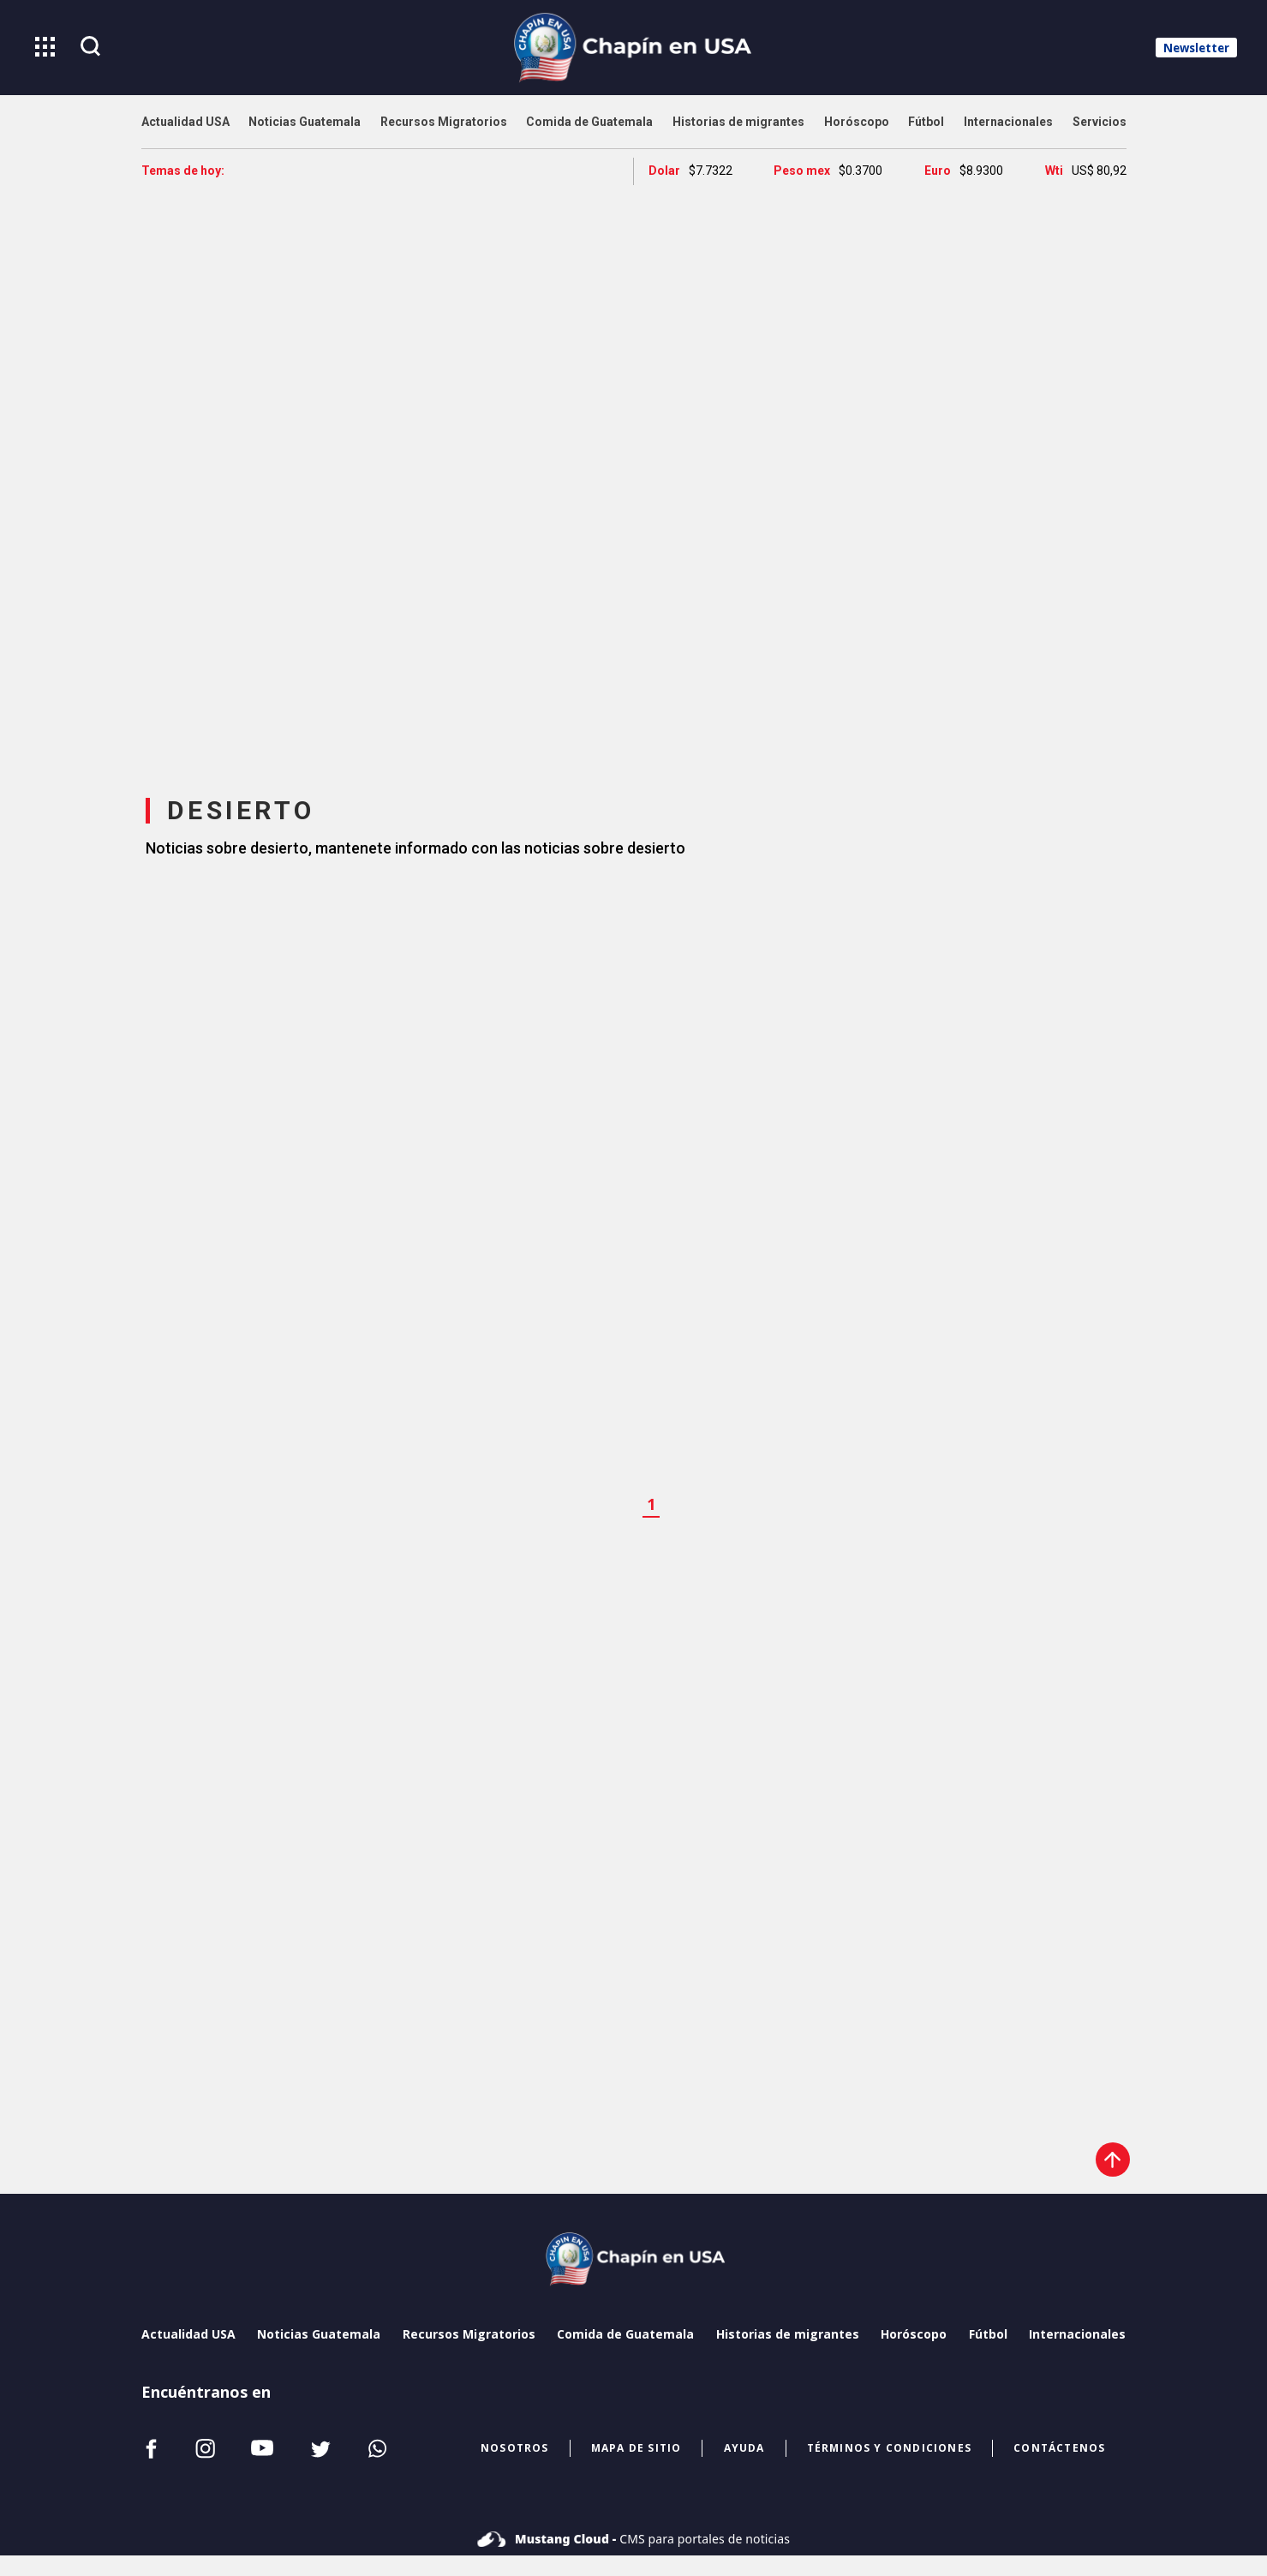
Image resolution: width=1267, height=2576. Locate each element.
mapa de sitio (636, 2448)
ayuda (744, 2448)
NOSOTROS (515, 2448)
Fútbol (988, 2334)
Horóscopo (914, 2334)
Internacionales (1077, 2334)
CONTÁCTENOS (1059, 2448)
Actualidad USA (188, 2334)
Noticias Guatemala (318, 2334)
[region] (633, 475)
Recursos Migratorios (469, 2334)
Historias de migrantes (787, 2334)
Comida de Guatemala (625, 2334)
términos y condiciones (889, 2448)
